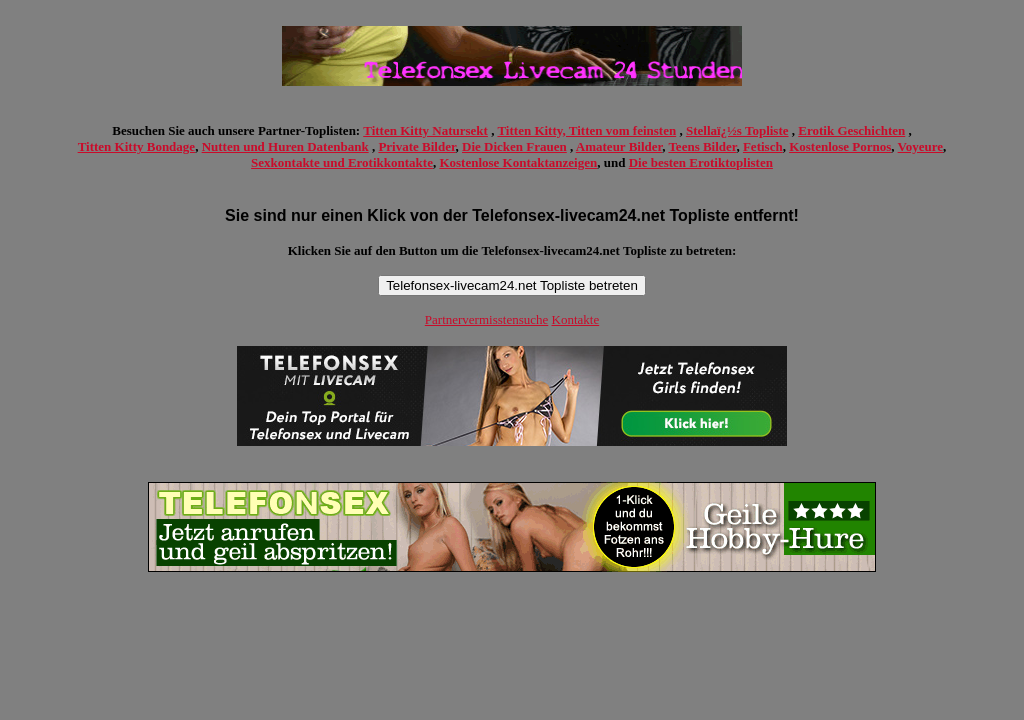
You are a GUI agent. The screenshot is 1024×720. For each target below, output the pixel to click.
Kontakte (576, 319)
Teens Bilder (702, 146)
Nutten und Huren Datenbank (285, 146)
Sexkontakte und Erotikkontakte (342, 162)
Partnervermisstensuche (486, 319)
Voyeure (921, 146)
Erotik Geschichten (851, 130)
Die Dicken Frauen (514, 146)
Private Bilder (416, 146)
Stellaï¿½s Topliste (737, 130)
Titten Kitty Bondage (137, 146)
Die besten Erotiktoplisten (701, 162)
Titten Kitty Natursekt (425, 130)
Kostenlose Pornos (840, 146)
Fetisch (763, 146)
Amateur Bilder (619, 146)
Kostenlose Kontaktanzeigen (518, 162)
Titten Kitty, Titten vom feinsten (586, 130)
